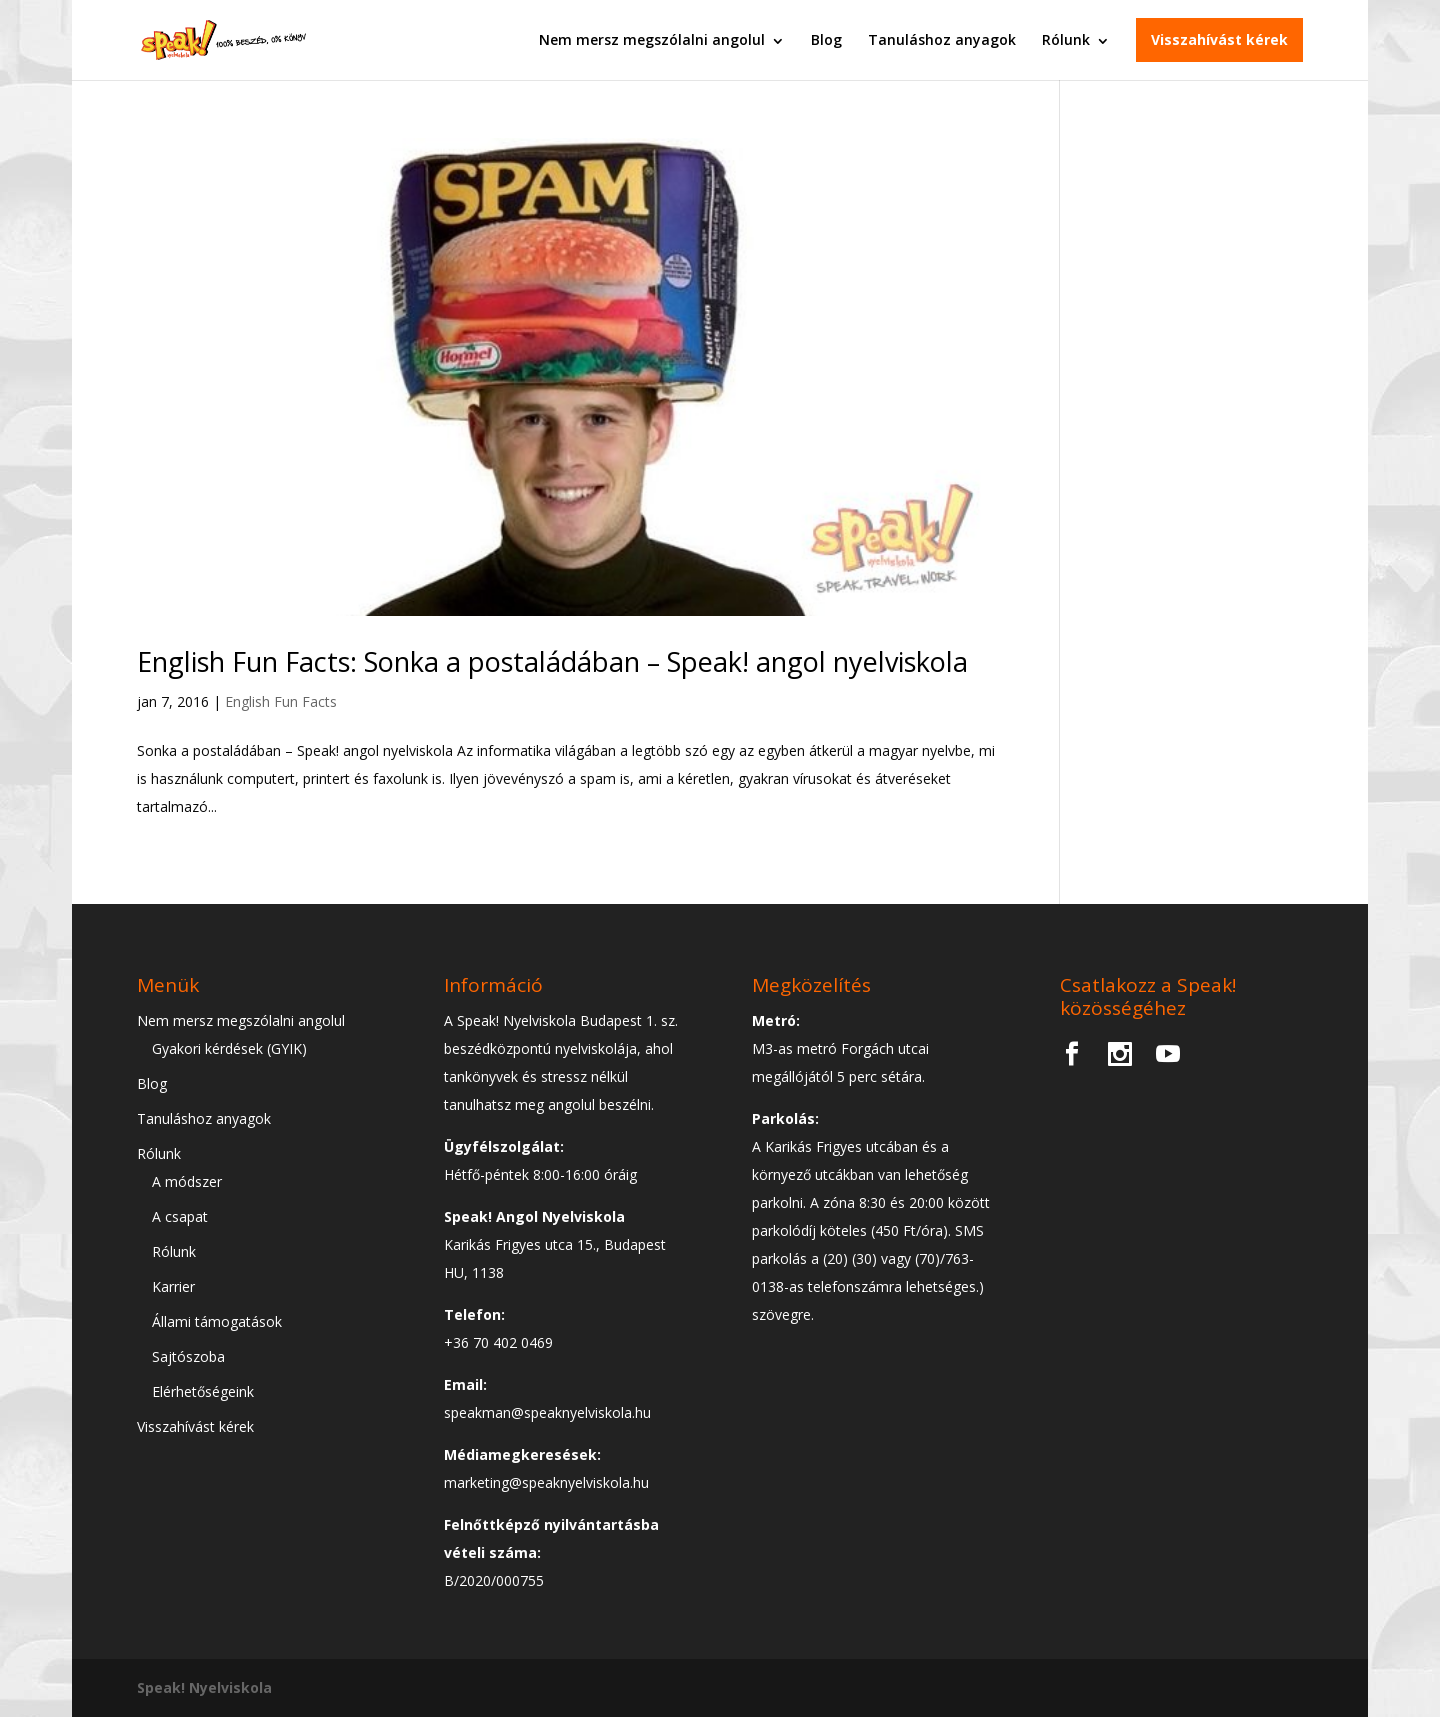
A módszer (187, 1181)
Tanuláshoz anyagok (942, 39)
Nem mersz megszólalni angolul (652, 39)
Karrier (173, 1286)
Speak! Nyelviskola (204, 1687)
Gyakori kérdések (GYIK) (229, 1048)
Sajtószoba (188, 1356)
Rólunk (1066, 39)
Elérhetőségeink (203, 1391)
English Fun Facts (281, 701)
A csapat (180, 1216)
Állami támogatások (217, 1321)
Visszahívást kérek (1219, 39)
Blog (826, 39)
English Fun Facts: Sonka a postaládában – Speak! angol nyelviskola (552, 661)
